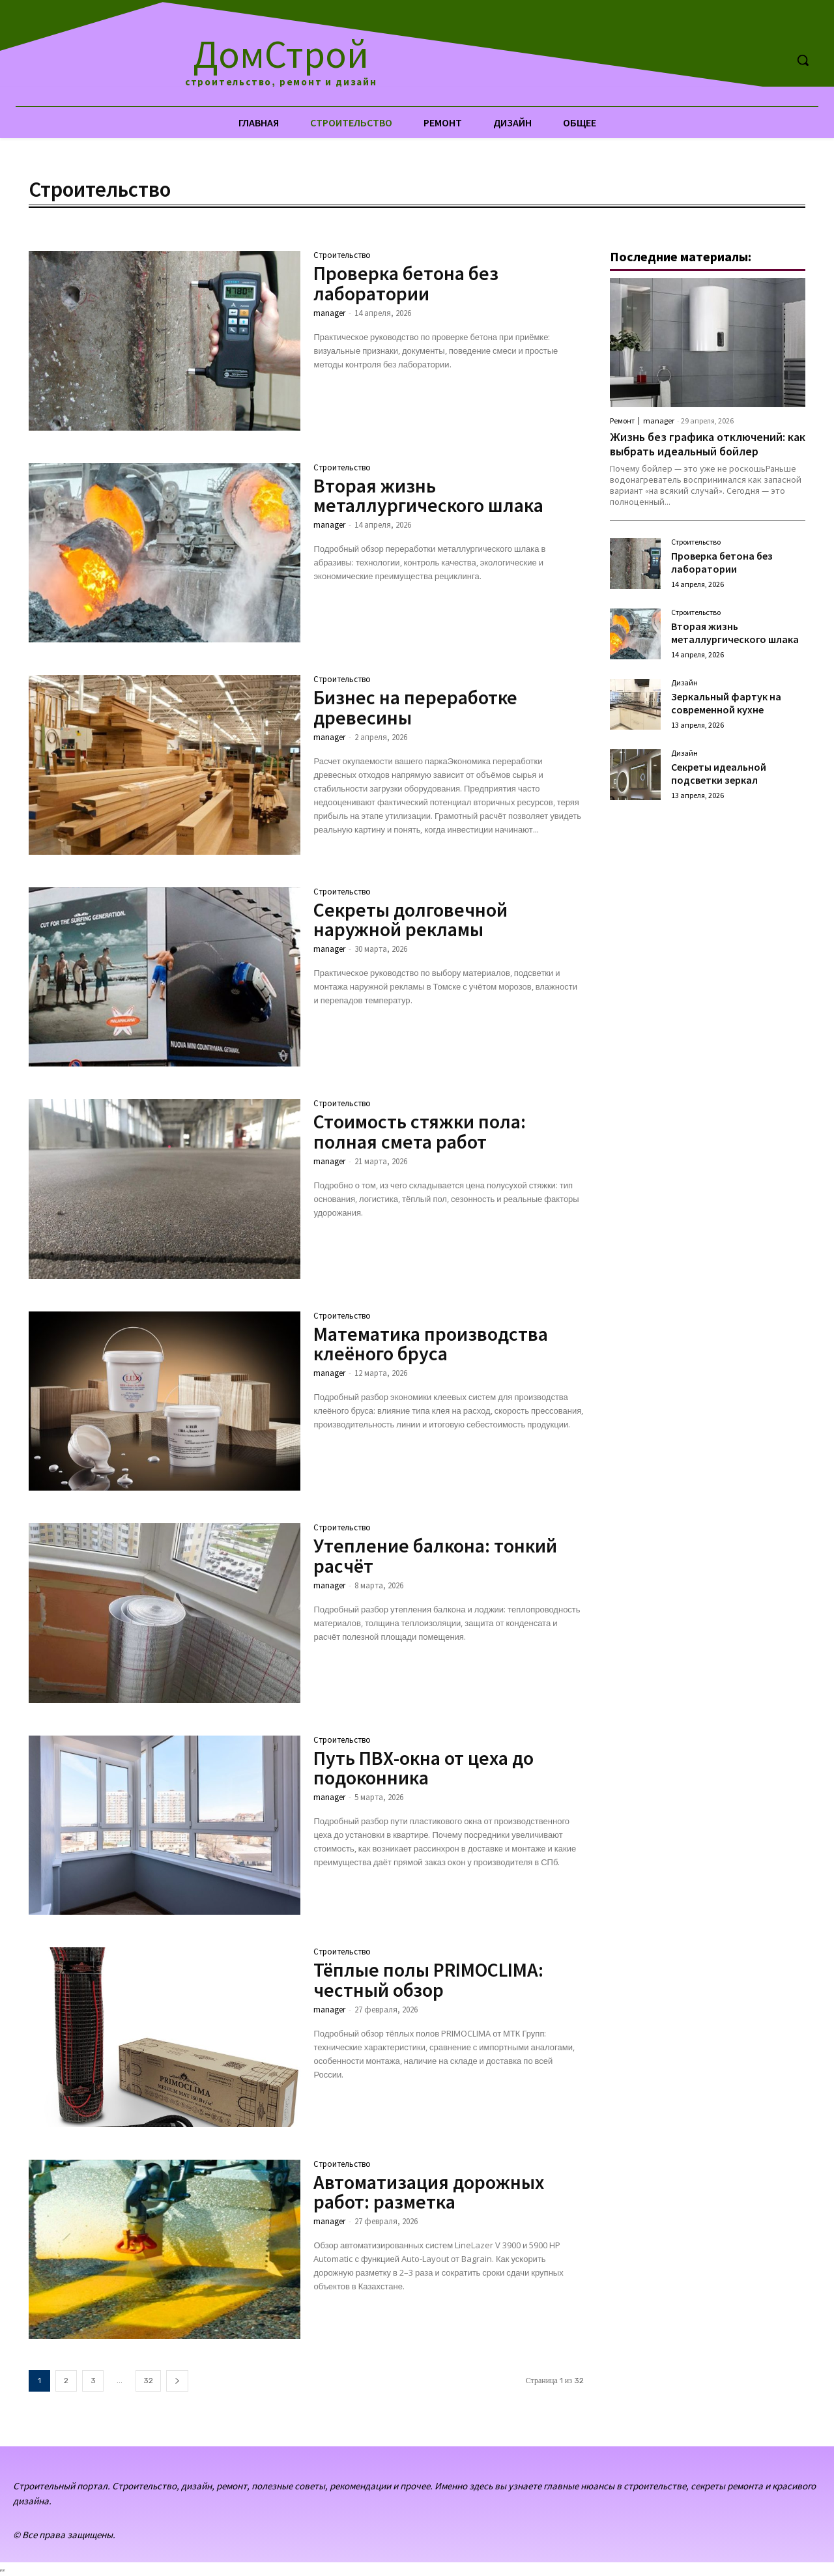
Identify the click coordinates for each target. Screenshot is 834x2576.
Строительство (342, 256)
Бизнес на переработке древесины (415, 707)
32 (148, 2380)
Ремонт (622, 421)
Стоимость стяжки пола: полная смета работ (420, 1131)
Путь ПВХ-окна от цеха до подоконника (423, 1767)
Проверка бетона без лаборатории (406, 283)
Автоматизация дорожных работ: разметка (429, 2191)
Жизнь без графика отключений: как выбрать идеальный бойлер (698, 444)
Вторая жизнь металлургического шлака (429, 495)
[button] (802, 60)
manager (329, 311)
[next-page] (177, 2381)
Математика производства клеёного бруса (431, 1343)
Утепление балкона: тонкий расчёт (435, 1555)
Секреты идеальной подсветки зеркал (718, 773)
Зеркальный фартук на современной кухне (726, 702)
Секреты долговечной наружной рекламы (410, 919)
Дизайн (684, 683)
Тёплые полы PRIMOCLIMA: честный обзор (429, 1979)
